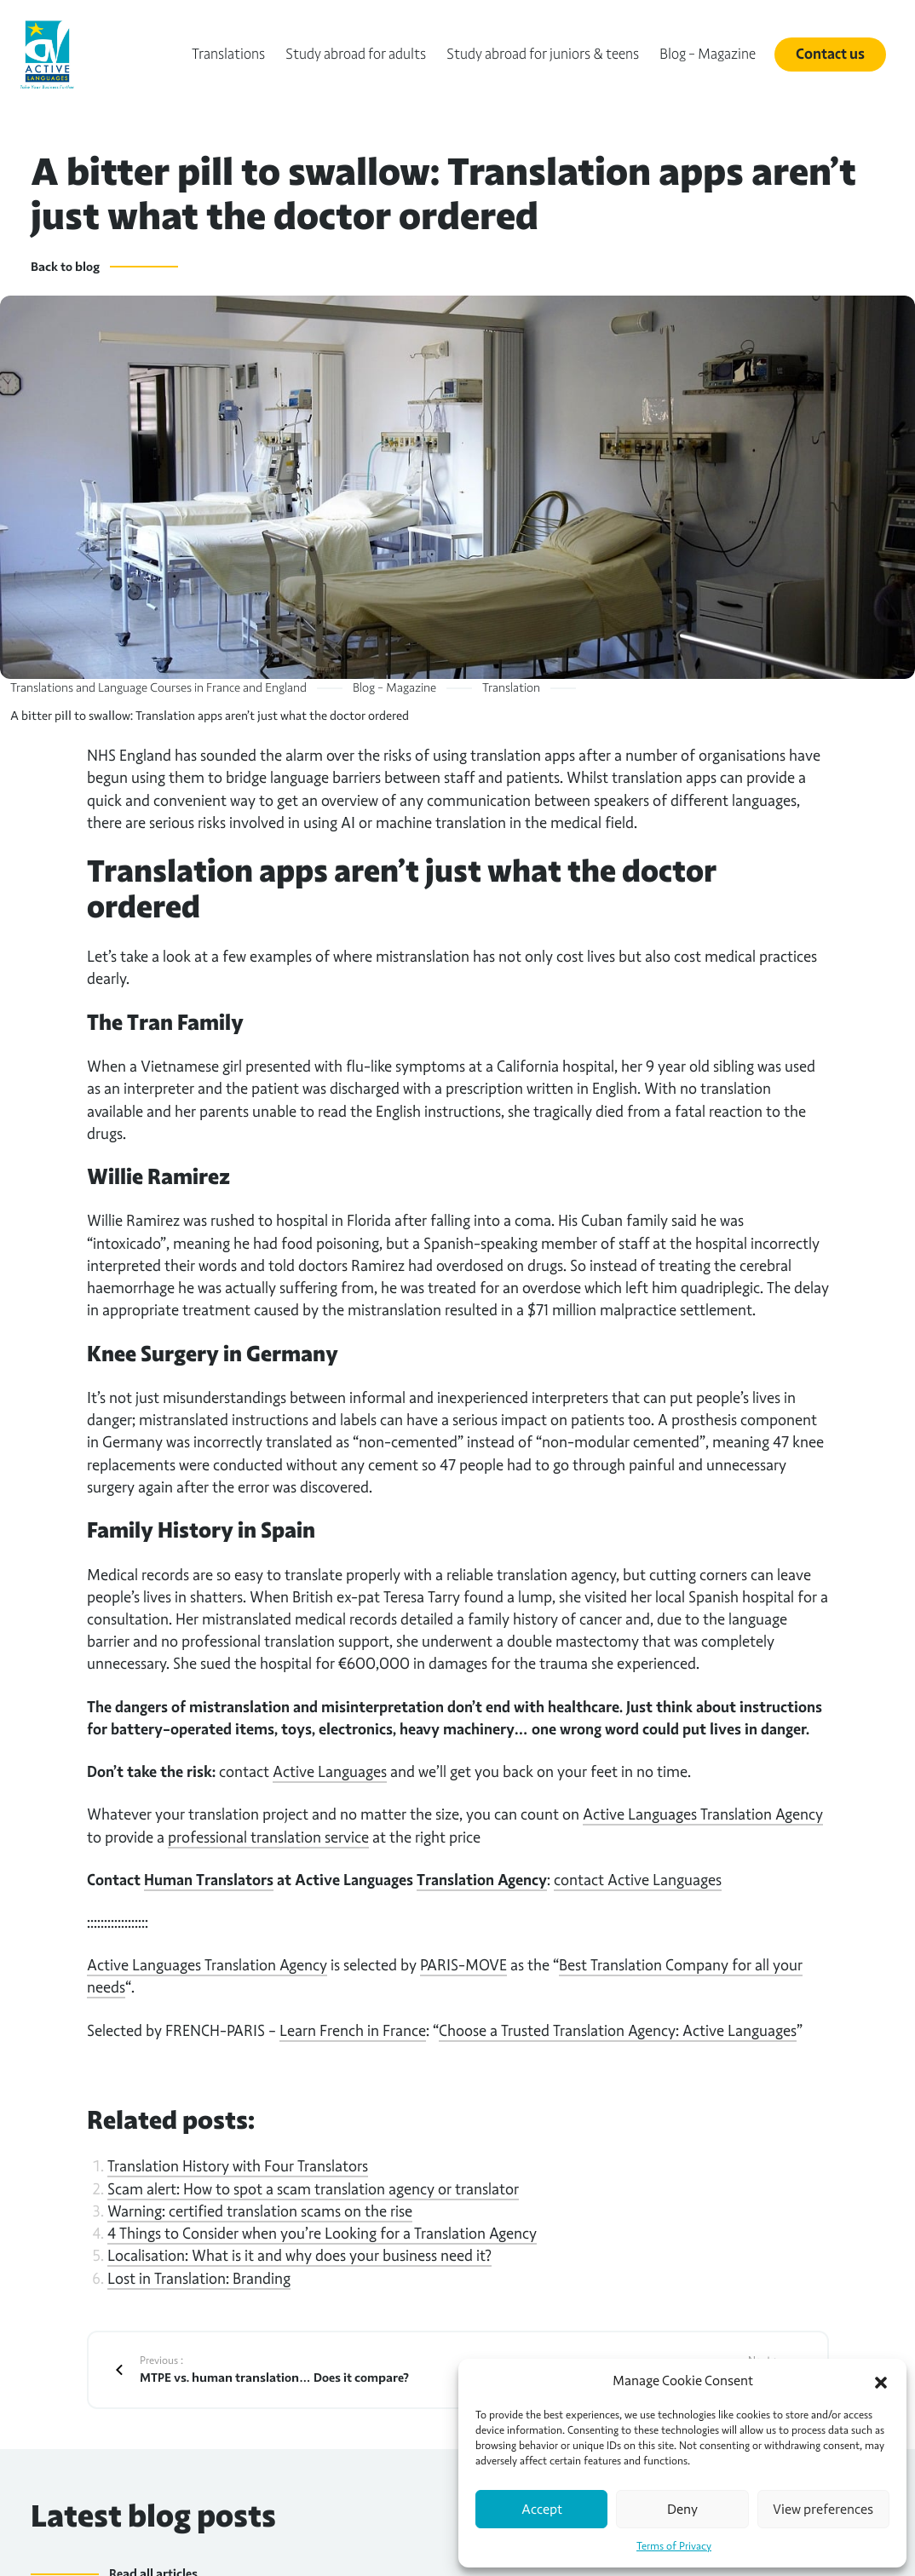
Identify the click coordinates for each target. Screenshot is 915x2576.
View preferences (823, 2509)
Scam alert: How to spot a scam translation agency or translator (313, 2189)
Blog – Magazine (394, 687)
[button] (880, 2380)
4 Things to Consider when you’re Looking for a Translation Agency (322, 2233)
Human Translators (208, 1879)
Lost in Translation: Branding (199, 2278)
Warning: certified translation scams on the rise (259, 2211)
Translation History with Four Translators (237, 2166)
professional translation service (268, 1837)
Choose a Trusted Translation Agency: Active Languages (618, 2030)
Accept (541, 2509)
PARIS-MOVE (463, 1965)
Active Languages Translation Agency (703, 1814)
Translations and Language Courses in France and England (158, 687)
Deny (682, 2509)
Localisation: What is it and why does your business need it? (299, 2255)
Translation (511, 687)
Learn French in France (352, 2030)
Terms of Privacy (673, 2546)
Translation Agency (482, 1879)
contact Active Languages (638, 1879)
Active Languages (330, 1771)
